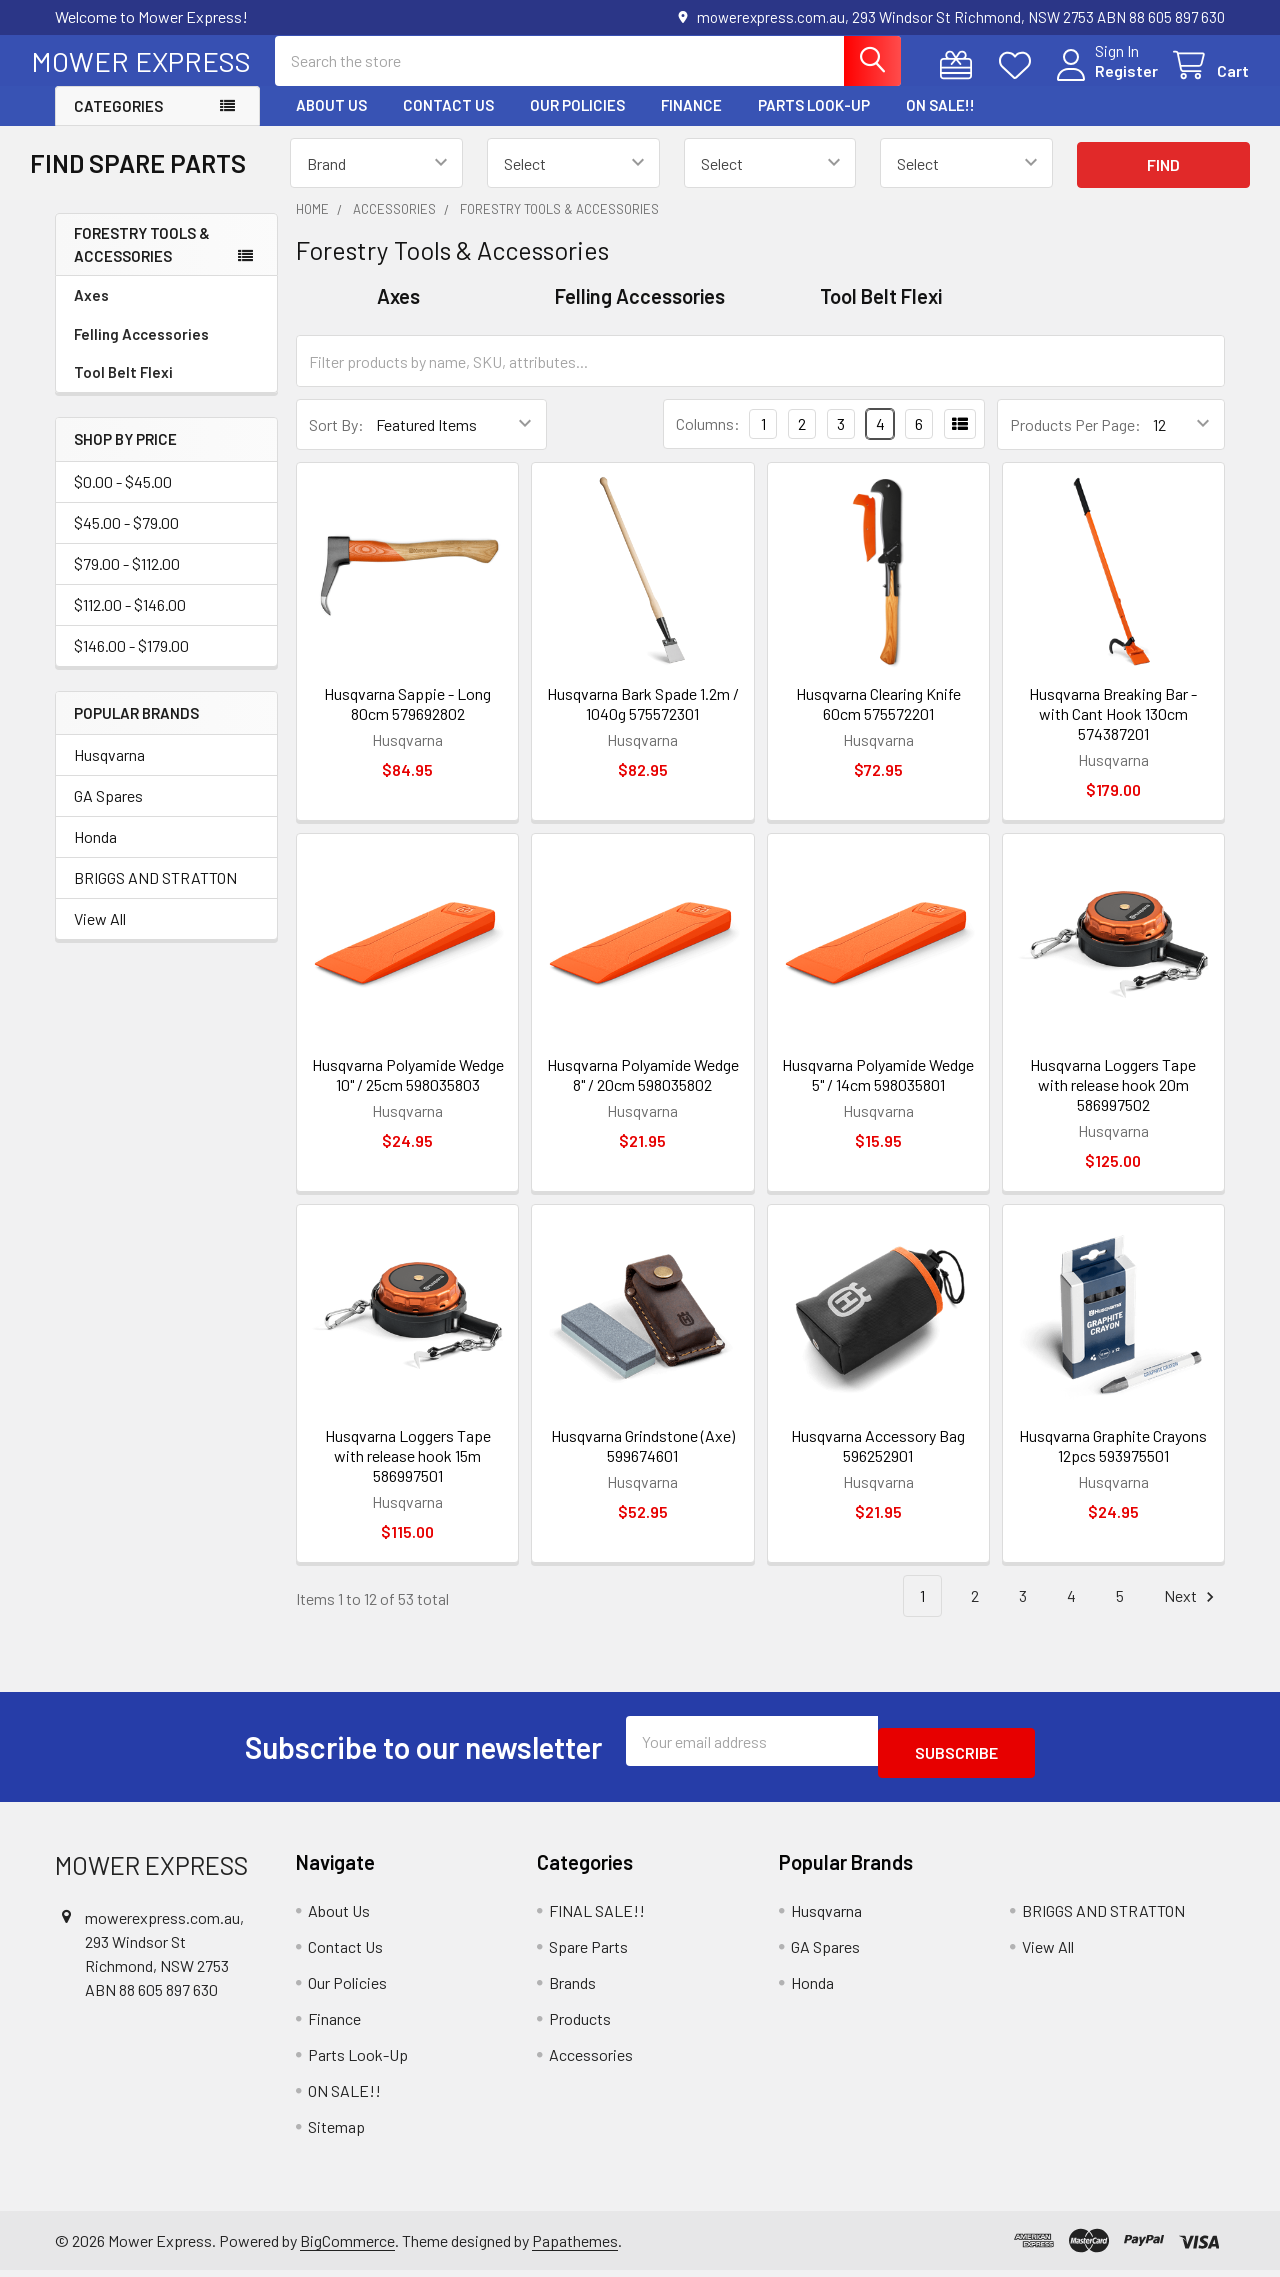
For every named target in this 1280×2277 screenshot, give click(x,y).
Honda (95, 854)
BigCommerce (347, 2246)
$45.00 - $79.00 (126, 540)
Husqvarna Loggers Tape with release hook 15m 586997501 (408, 1473)
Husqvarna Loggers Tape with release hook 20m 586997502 (1113, 1102)
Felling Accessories (141, 352)
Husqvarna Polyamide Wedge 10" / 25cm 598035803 (408, 1092)
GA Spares (108, 813)
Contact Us (448, 123)
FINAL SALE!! (597, 1916)
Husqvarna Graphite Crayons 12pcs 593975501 (1113, 1463)
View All (100, 936)
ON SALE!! (940, 123)
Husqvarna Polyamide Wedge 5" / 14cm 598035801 (878, 1092)
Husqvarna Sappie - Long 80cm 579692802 (407, 721)
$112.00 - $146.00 (130, 622)
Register (1102, 82)
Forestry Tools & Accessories (142, 262)
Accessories (591, 2060)
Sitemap (336, 2132)
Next (1192, 1614)
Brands (572, 1988)
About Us (331, 123)
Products (580, 2024)
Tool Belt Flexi (123, 390)
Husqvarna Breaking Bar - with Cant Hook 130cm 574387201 (1113, 731)
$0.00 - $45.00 (123, 499)
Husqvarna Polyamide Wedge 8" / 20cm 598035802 (643, 1092)
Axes (91, 313)
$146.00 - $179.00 (131, 663)
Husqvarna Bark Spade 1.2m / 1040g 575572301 (643, 721)
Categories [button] (118, 124)
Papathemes (575, 2246)
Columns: (708, 441)
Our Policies (577, 123)
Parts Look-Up (814, 123)
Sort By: (336, 442)
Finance (691, 123)
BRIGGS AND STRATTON (155, 895)
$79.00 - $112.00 (127, 581)
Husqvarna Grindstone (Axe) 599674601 (643, 1463)
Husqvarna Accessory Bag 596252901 (878, 1463)
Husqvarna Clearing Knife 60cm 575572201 (878, 721)
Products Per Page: (1075, 442)
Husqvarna (109, 772)
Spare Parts (588, 1952)
